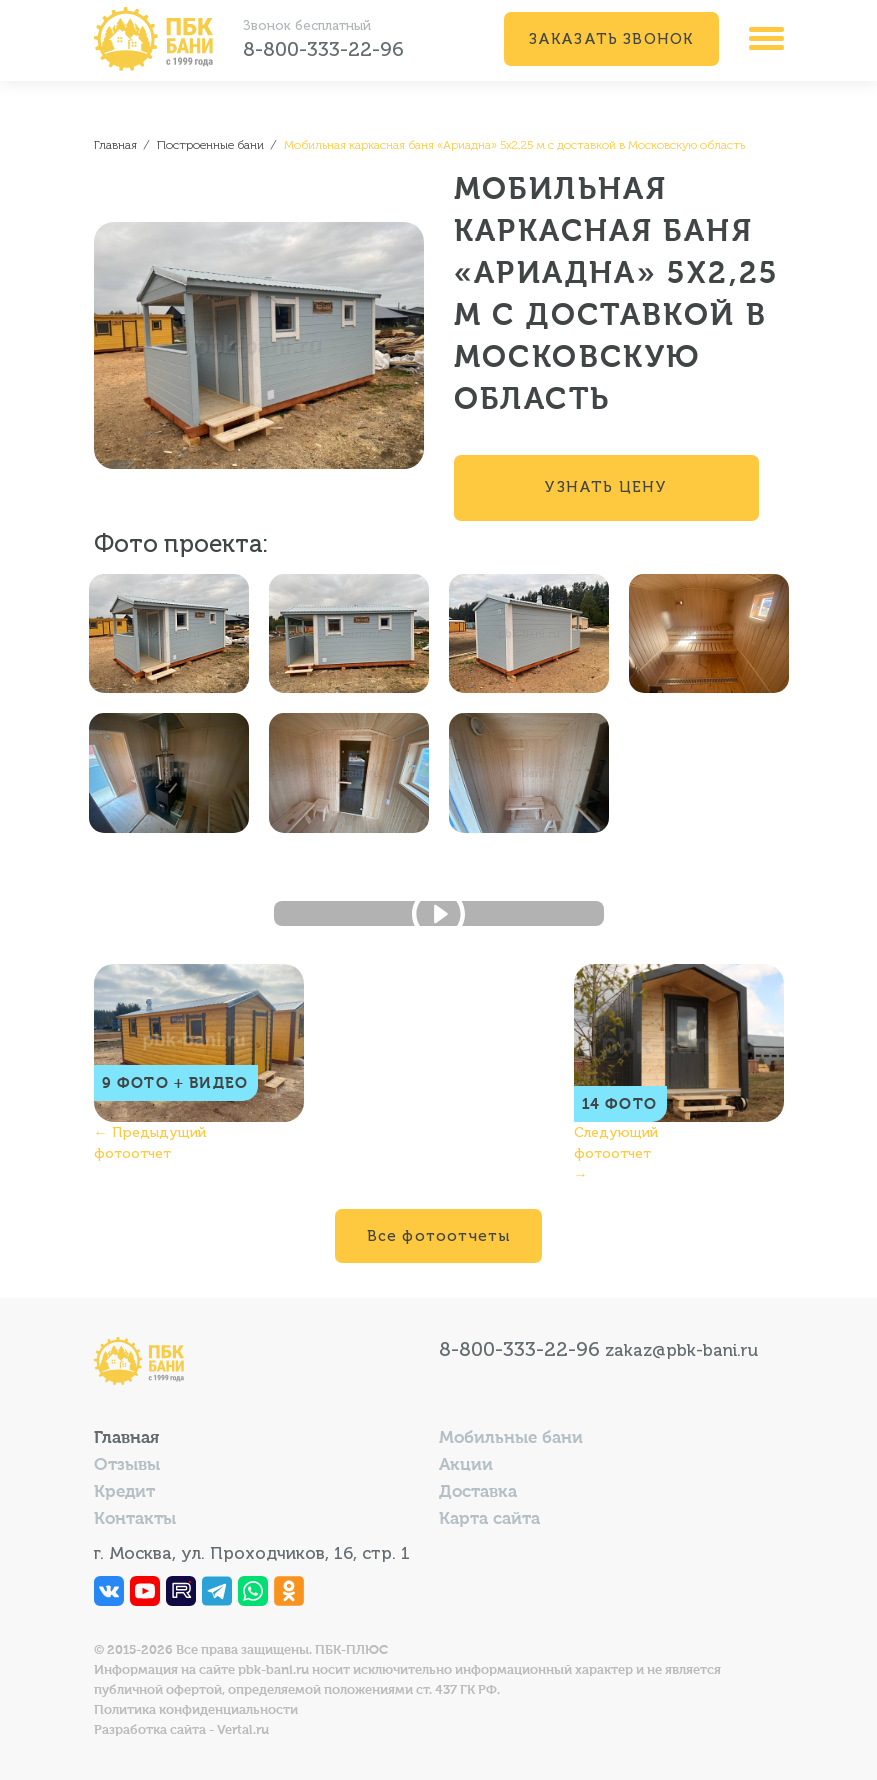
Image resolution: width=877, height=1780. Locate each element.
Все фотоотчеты (439, 1236)
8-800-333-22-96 (323, 49)
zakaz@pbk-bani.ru (681, 1350)
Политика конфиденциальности (196, 1710)
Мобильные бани (511, 1438)
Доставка (478, 1492)
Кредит (124, 1492)
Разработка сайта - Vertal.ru (181, 1730)
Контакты (135, 1519)
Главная (126, 1438)
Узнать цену (605, 487)
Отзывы (127, 1465)
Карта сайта (489, 1519)
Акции (466, 1465)
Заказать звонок (611, 39)
